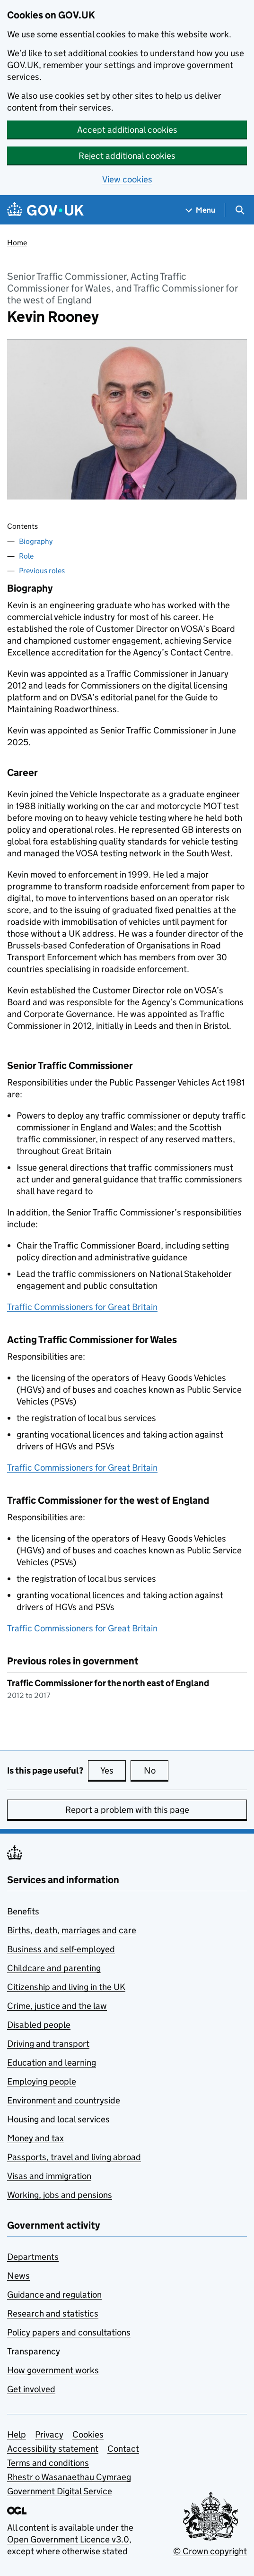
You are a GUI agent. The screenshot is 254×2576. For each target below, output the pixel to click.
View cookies (127, 179)
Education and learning (51, 2062)
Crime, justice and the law (57, 2005)
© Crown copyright (210, 2551)
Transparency (33, 2351)
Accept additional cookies (127, 129)
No (156, 1770)
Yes (113, 1770)
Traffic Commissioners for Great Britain (82, 1306)
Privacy (49, 2434)
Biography (36, 541)
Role (26, 555)
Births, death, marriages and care (71, 1930)
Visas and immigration (49, 2176)
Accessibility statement (52, 2448)
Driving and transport (48, 2043)
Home (17, 242)
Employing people (41, 2081)
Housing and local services (58, 2119)
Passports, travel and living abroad (74, 2157)
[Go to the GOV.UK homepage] (45, 210)
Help (16, 2434)
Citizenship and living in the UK (66, 1987)
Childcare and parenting (54, 1968)
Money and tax (35, 2138)
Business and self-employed (61, 1949)
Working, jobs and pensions (59, 2194)
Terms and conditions (48, 2462)
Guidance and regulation (54, 2294)
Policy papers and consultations (69, 2332)
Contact (123, 2448)
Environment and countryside (63, 2100)
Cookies (88, 2434)
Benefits (23, 1911)
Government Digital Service (59, 2491)
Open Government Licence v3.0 (68, 2539)
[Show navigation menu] (200, 210)
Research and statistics (52, 2313)
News (18, 2275)
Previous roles (42, 570)
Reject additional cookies (127, 155)
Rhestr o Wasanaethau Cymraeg (69, 2477)
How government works (53, 2370)
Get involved (31, 2389)
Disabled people (38, 2024)
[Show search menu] (239, 210)
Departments (33, 2256)
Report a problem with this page (127, 1809)
